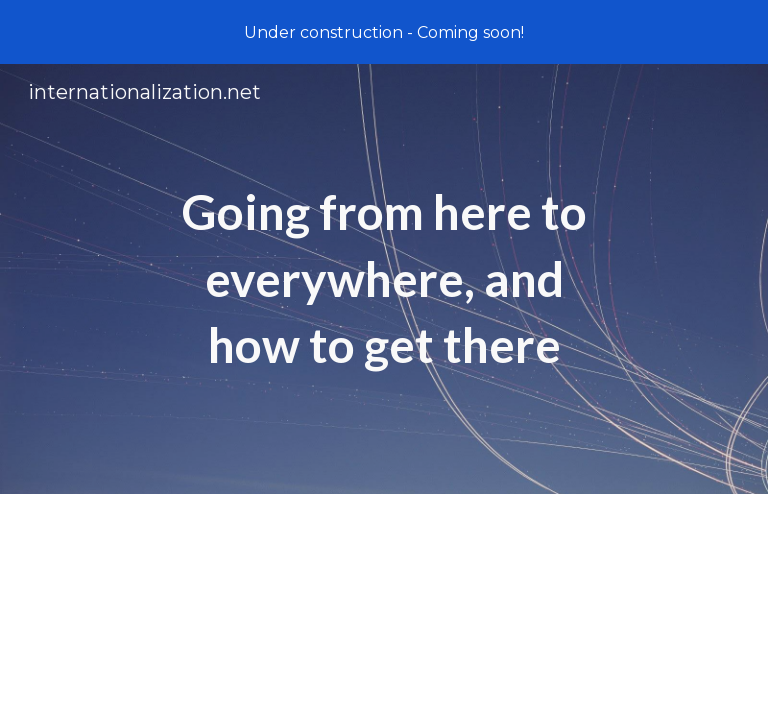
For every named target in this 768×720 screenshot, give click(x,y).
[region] (384, 32)
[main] (383, 279)
